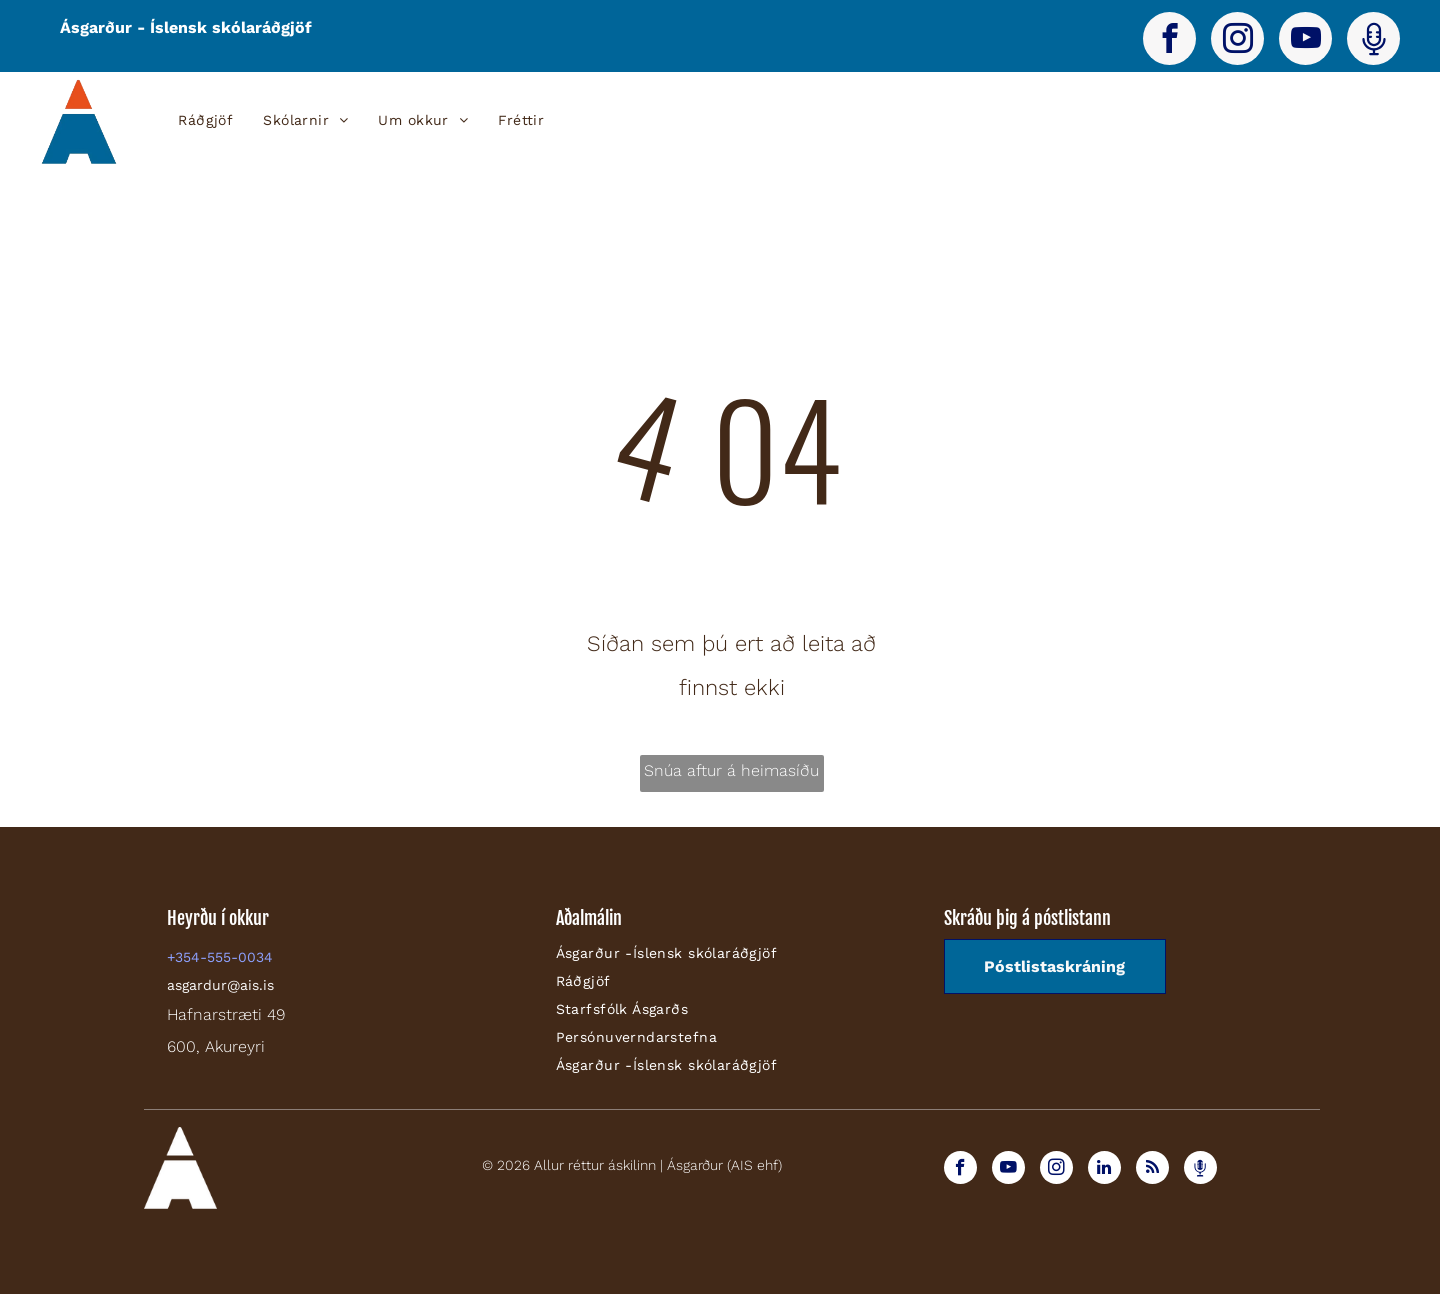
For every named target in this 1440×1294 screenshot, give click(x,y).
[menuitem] (205, 120)
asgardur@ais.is (220, 985)
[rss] (1152, 1170)
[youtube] (1305, 41)
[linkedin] (1104, 1170)
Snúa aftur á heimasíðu (731, 770)
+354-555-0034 (220, 957)
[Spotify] (1373, 41)
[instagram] (1237, 41)
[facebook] (1169, 41)
